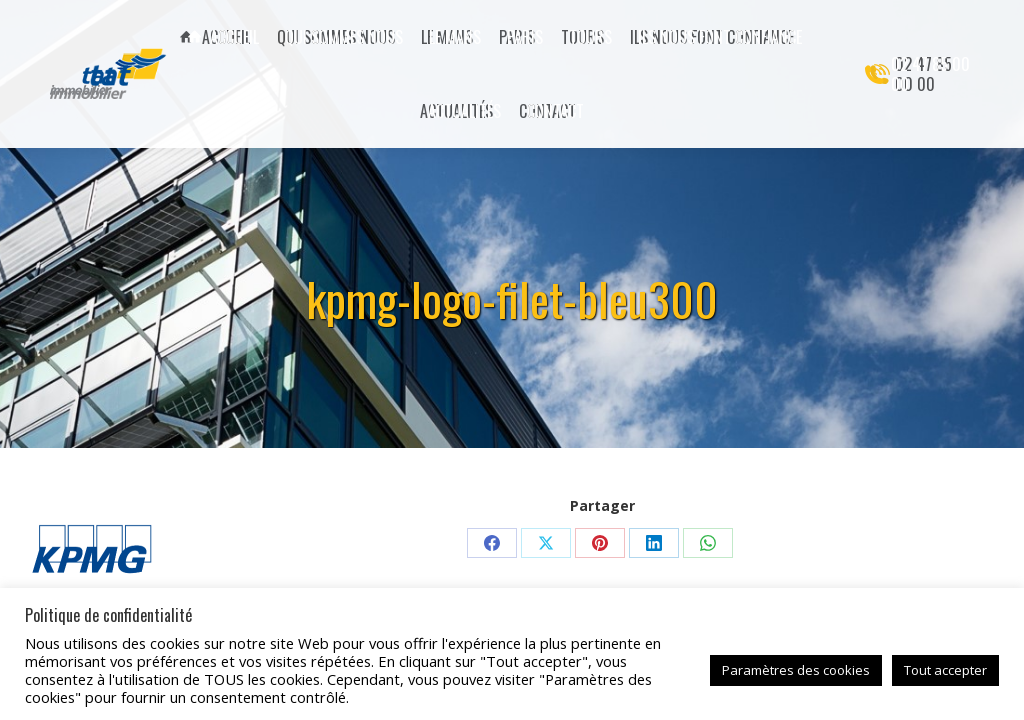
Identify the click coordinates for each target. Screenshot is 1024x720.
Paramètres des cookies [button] (796, 670)
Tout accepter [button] (945, 670)
